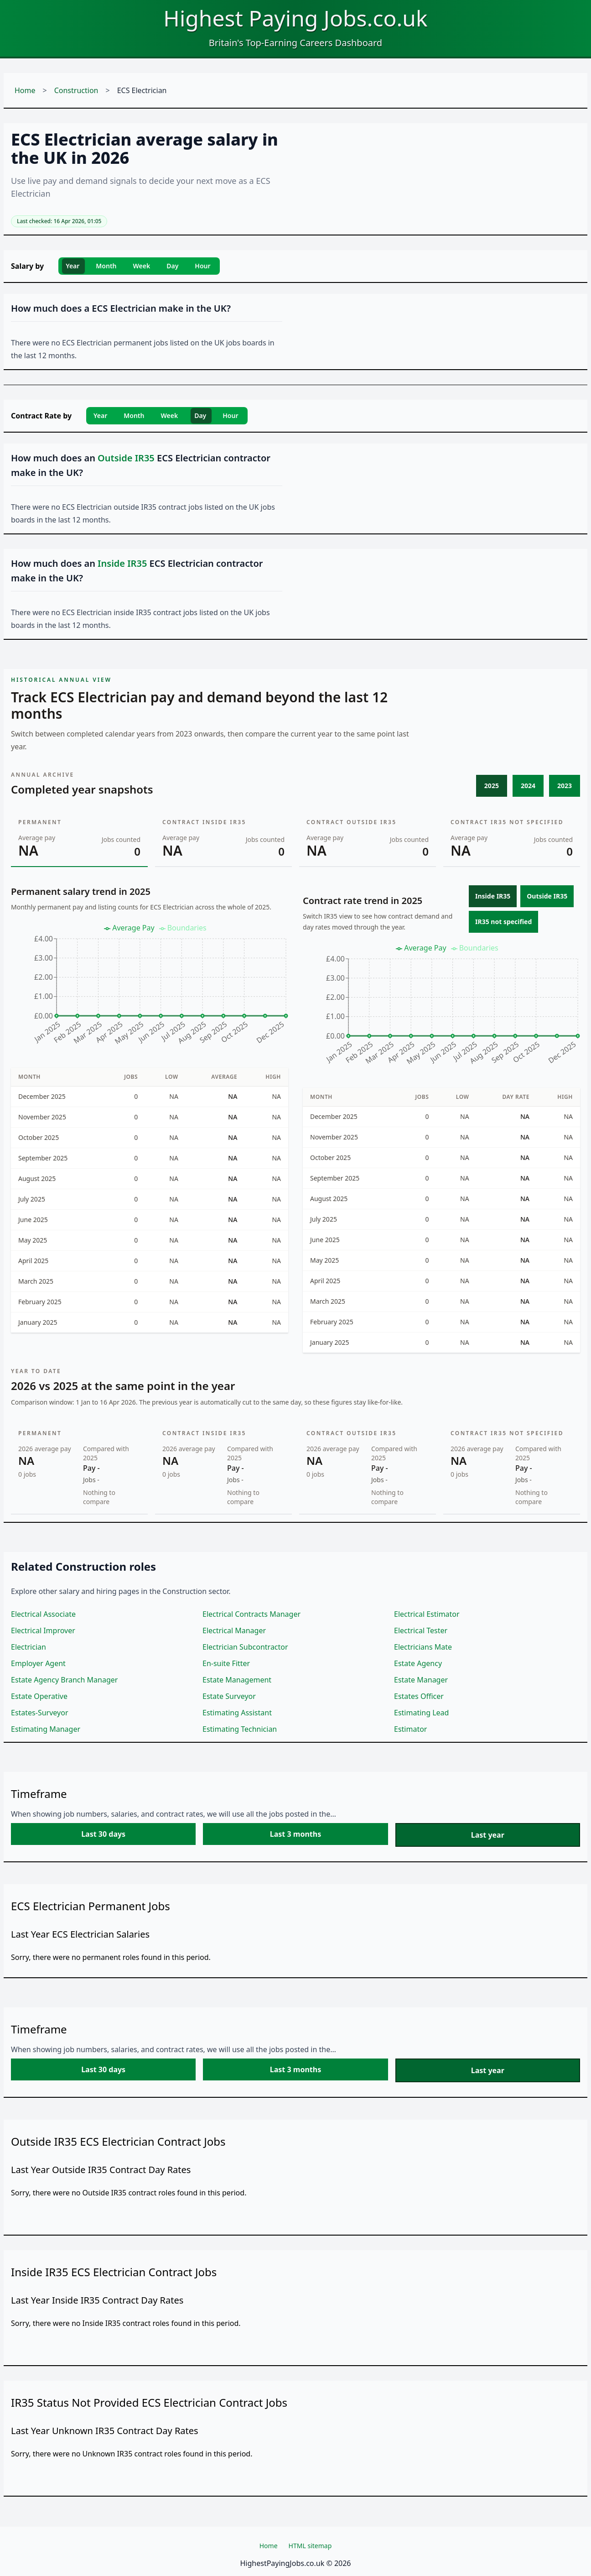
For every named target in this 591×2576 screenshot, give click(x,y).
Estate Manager (421, 1680)
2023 (564, 785)
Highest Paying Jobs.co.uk (295, 18)
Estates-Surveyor (39, 1713)
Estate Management (236, 1680)
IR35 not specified (503, 921)
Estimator (410, 1729)
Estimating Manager (45, 1729)
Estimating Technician (239, 1729)
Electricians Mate (423, 1647)
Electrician (28, 1647)
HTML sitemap (310, 2545)
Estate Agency (418, 1663)
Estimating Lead (421, 1713)
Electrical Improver (43, 1630)
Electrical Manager (234, 1630)
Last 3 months (295, 1834)
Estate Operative (39, 1696)
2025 (491, 785)
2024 (528, 785)
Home (25, 90)
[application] (149, 988)
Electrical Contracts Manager (251, 1614)
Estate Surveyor (229, 1696)
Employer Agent (38, 1663)
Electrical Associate (43, 1614)
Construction (76, 90)
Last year (487, 1835)
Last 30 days (103, 1834)
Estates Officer (419, 1696)
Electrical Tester (420, 1630)
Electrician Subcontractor (245, 1647)
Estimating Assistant (237, 1713)
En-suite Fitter (226, 1663)
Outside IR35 (547, 896)
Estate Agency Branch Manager (64, 1680)
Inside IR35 (492, 896)
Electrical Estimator (427, 1614)
